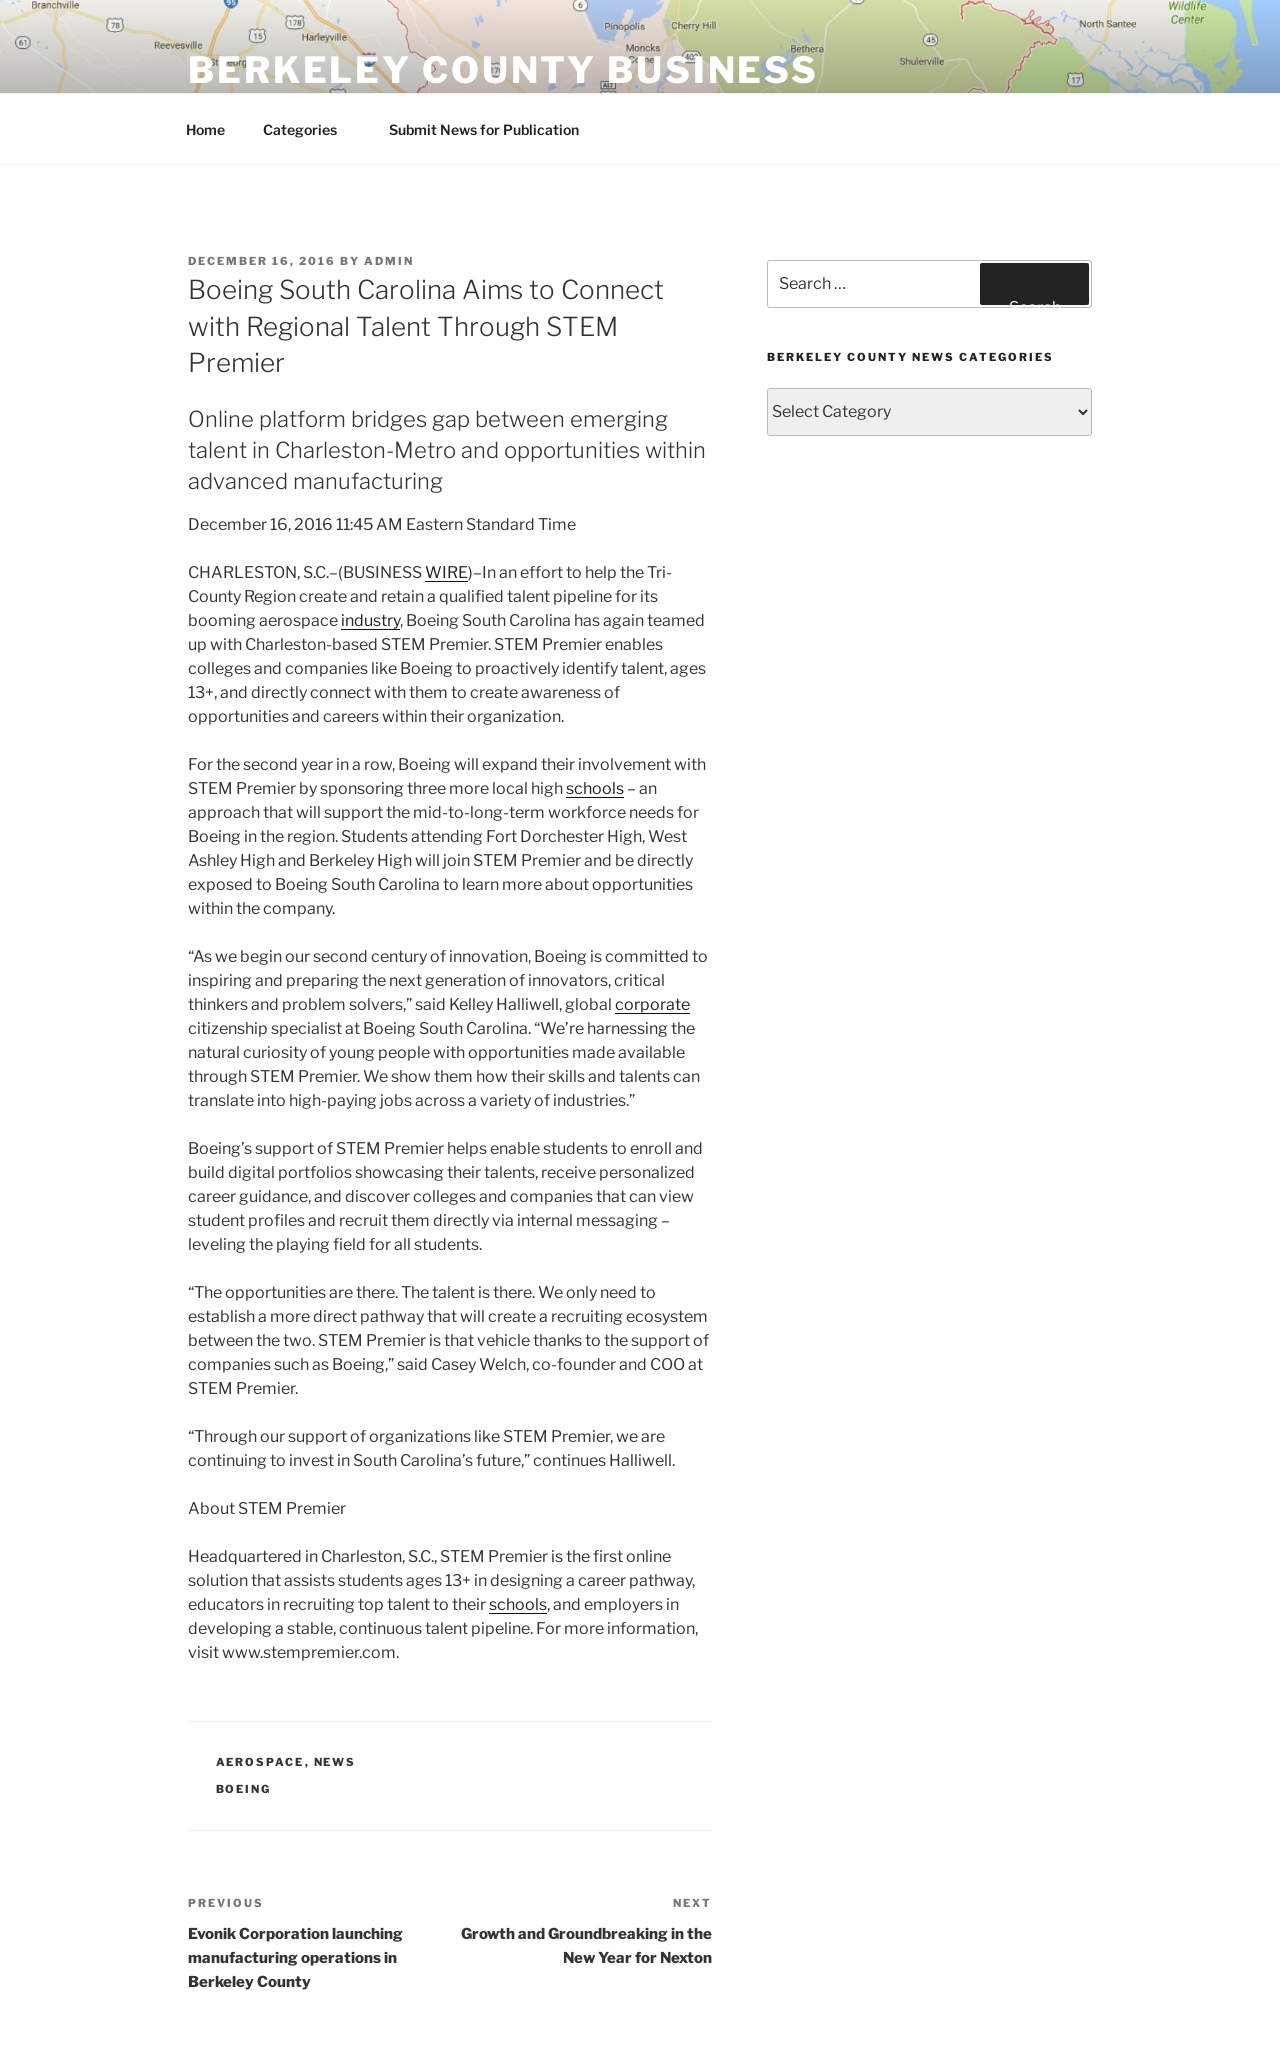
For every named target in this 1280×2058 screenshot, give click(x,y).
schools (595, 788)
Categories (309, 129)
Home (205, 129)
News (335, 1762)
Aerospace (260, 1762)
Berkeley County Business (503, 70)
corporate (652, 1004)
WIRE (446, 572)
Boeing (244, 1789)
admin (389, 261)
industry (370, 620)
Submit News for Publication (484, 129)
